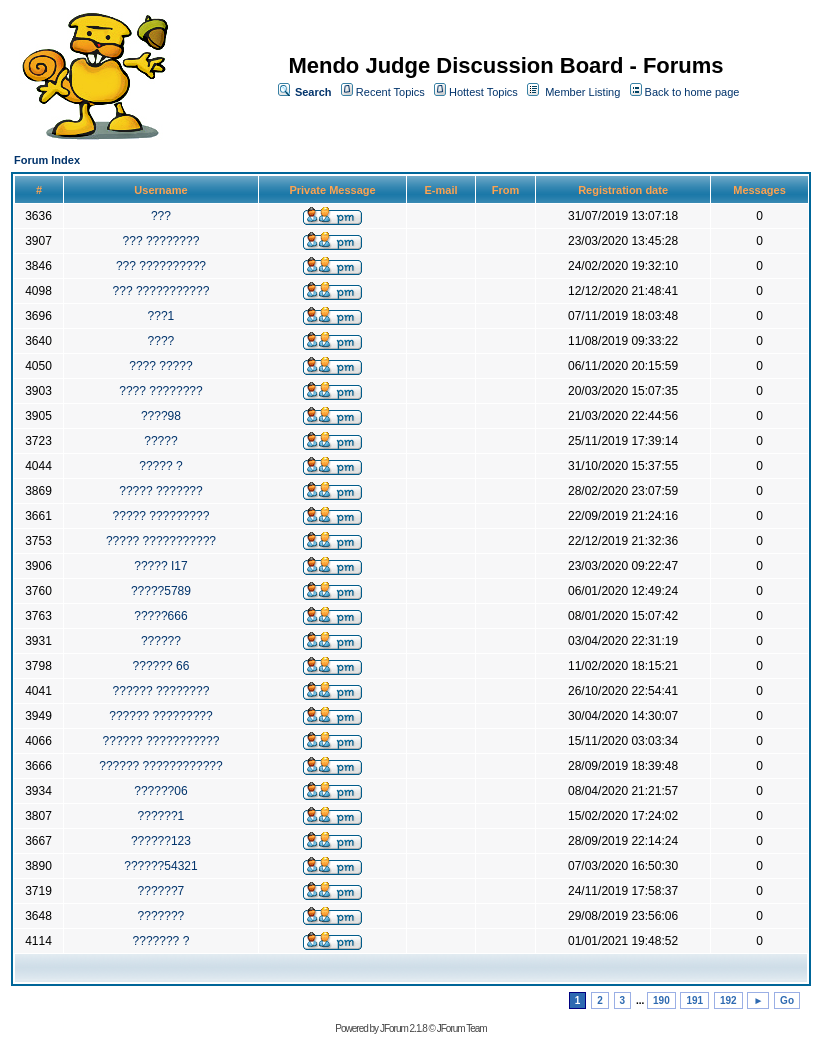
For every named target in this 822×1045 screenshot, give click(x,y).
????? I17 (160, 566)
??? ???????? (161, 241)
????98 (161, 416)
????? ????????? (161, 516)
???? (161, 341)
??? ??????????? (161, 291)
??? (161, 216)
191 (694, 1000)
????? (160, 441)
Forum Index (47, 160)
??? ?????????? (161, 266)
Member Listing (582, 92)
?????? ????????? (160, 716)
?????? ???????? (161, 691)
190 (661, 1000)
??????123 (161, 841)
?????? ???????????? (160, 766)
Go (787, 1000)
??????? (161, 916)
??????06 (160, 791)
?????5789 (161, 591)
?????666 (160, 616)
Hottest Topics (483, 92)
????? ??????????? (161, 541)
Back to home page (692, 92)
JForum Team (462, 1028)
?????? (161, 641)
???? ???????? (160, 391)
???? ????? (160, 366)
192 (728, 1000)
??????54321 (160, 866)
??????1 (161, 816)
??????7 (161, 891)
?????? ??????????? (161, 741)
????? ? (160, 466)
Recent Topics (390, 92)
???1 (161, 316)
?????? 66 (161, 666)
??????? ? (161, 941)
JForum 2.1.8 (403, 1028)
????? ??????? (160, 491)
